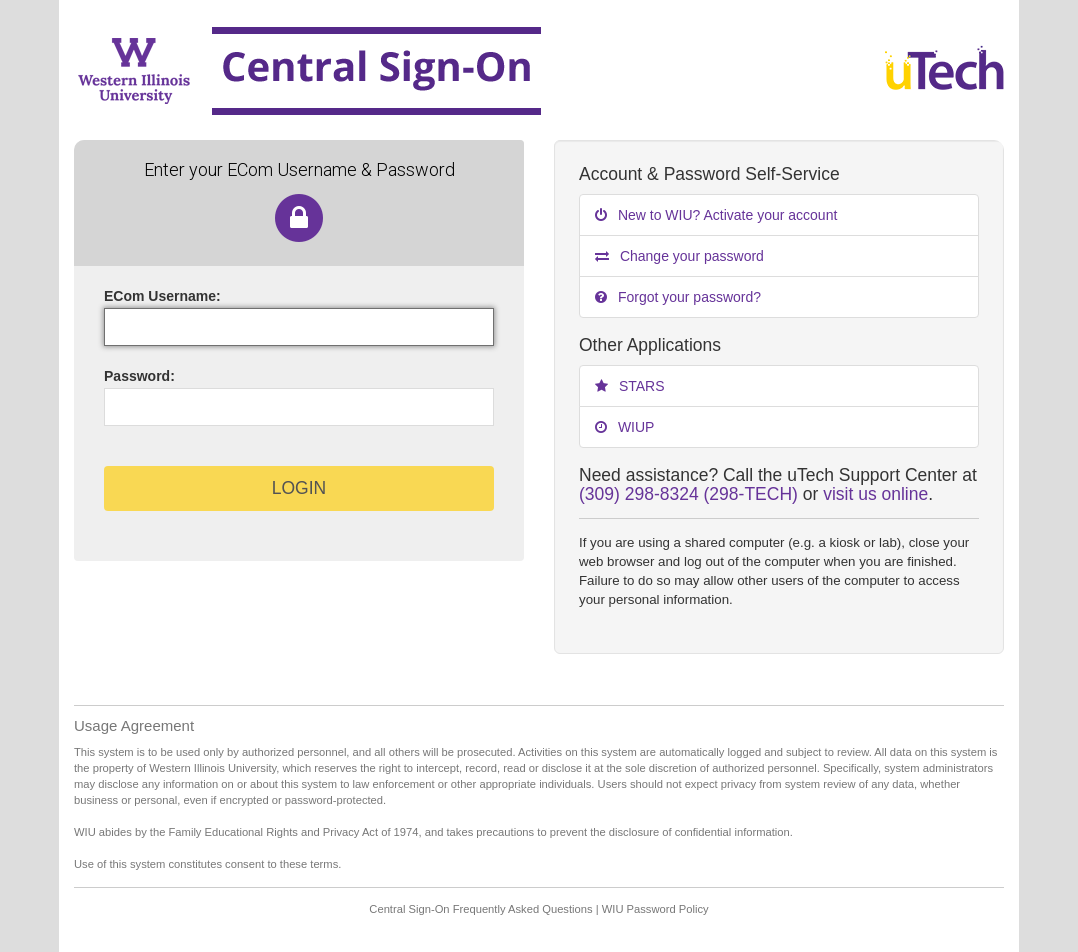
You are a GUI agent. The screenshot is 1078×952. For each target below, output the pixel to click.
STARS (630, 386)
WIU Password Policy (655, 909)
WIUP (624, 427)
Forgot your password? (678, 297)
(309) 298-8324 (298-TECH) (688, 494)
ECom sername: (162, 296)
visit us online (875, 494)
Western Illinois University (446, 70)
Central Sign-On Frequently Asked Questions (480, 909)
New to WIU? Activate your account (716, 215)
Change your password (679, 256)
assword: (139, 376)
